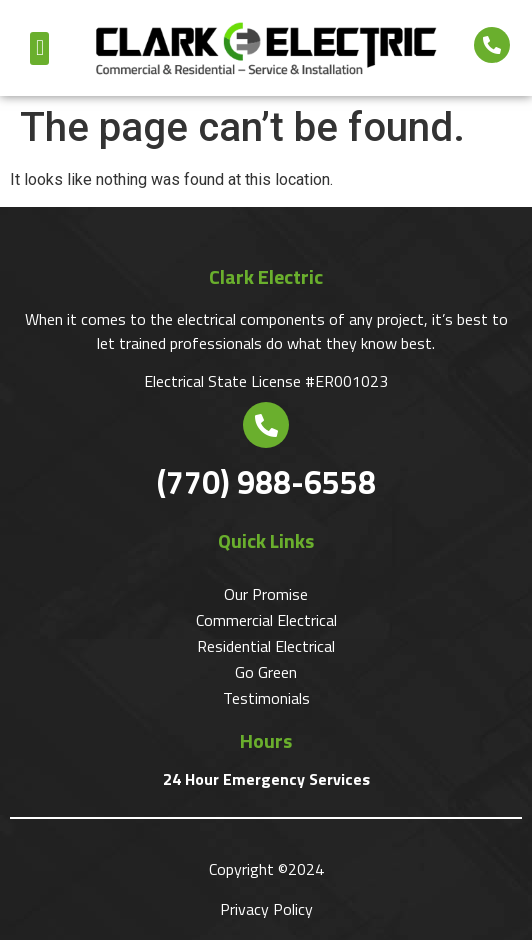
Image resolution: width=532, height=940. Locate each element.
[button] (39, 48)
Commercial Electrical (266, 620)
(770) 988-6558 (266, 482)
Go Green (266, 672)
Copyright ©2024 (266, 869)
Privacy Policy (266, 909)
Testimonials (266, 698)
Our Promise (266, 594)
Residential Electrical (266, 646)
